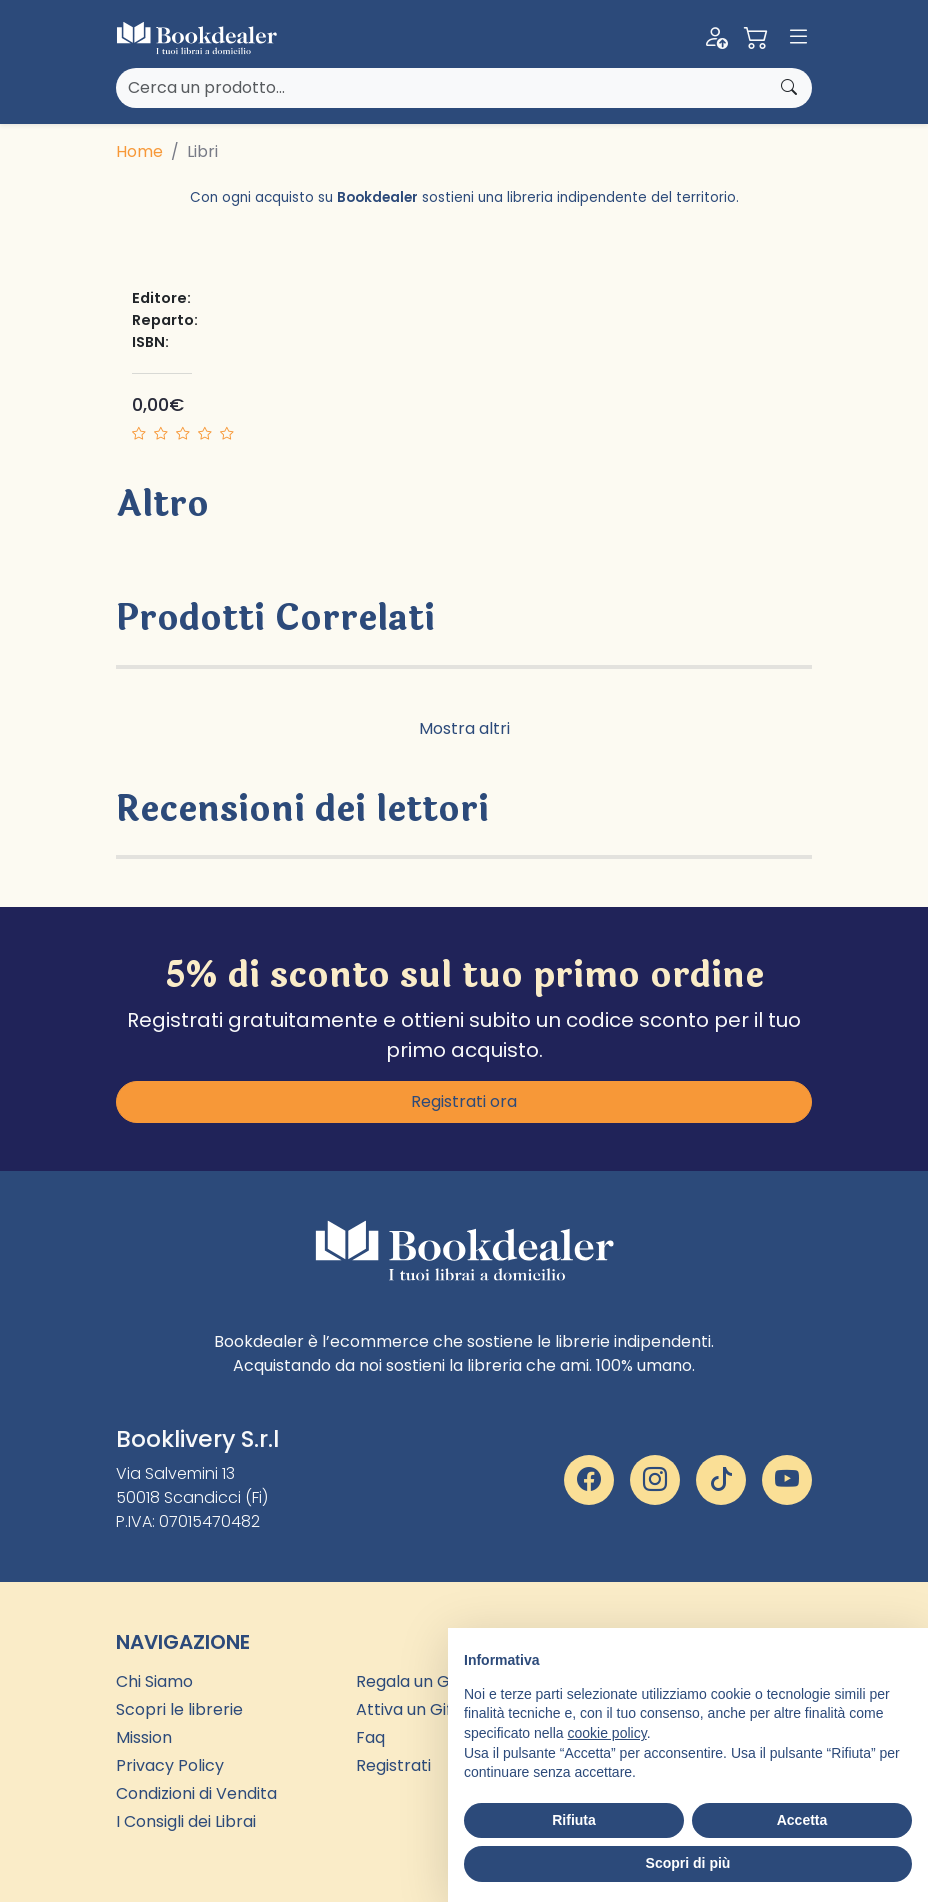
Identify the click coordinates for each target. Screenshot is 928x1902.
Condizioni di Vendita (196, 1793)
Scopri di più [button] (688, 1863)
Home (139, 151)
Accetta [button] (802, 1820)
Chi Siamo (154, 1681)
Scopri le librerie (179, 1709)
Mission (144, 1737)
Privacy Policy (170, 1765)
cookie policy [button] (607, 1733)
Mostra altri (464, 728)
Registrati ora (464, 1101)
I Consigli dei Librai (186, 1821)
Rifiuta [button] (574, 1820)
